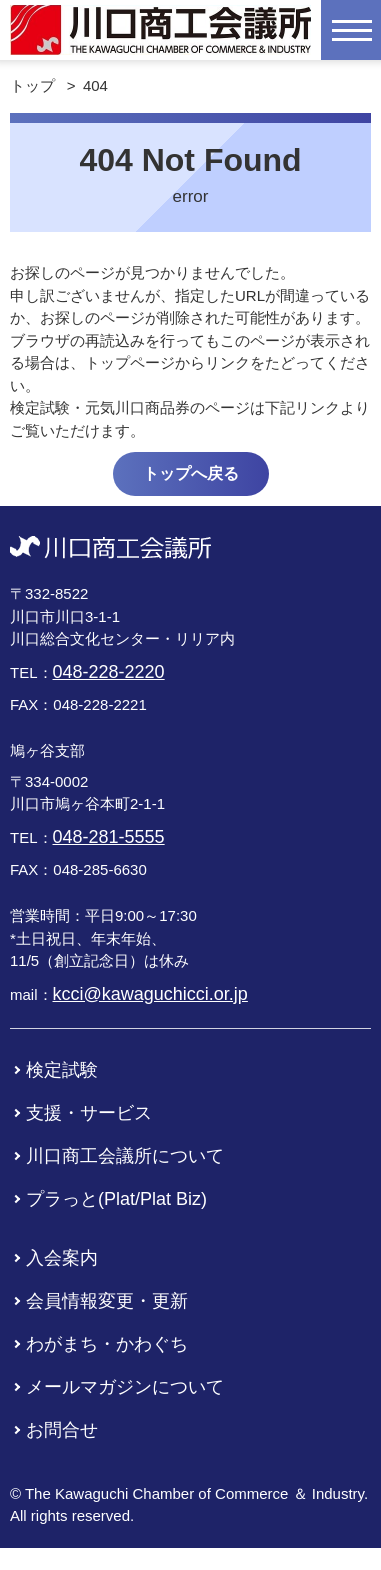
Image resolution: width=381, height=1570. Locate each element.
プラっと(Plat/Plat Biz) (116, 1199)
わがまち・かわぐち (107, 1344)
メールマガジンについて (125, 1387)
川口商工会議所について (125, 1156)
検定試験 (62, 1070)
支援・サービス (89, 1113)
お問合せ (62, 1430)
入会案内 (62, 1258)
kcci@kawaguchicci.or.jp (150, 994)
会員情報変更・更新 (107, 1301)
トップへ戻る (191, 473)
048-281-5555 (109, 837)
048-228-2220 (109, 672)
